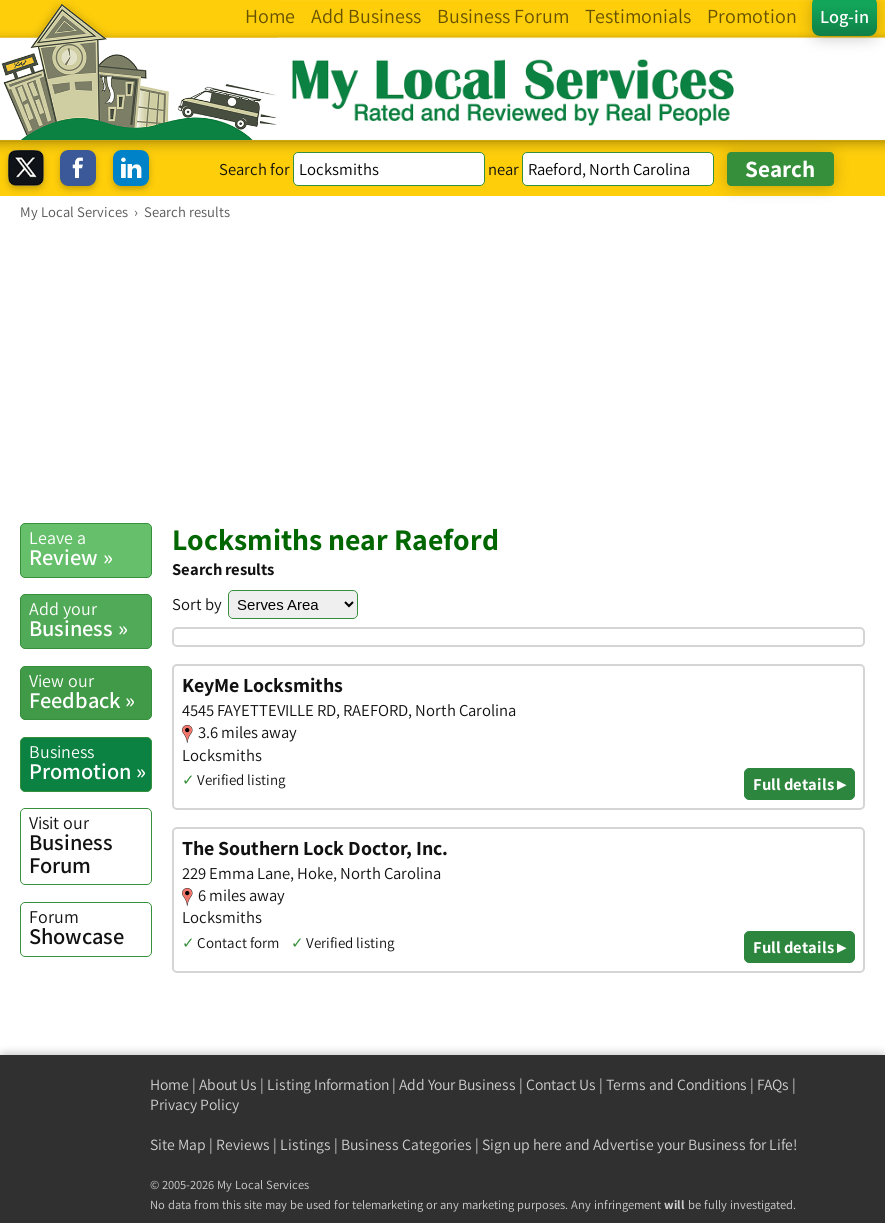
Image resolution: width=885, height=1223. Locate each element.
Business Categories (406, 1144)
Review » (90, 548)
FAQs (773, 1084)
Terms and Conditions (676, 1084)
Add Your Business (457, 1084)
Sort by (197, 604)
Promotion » (90, 762)
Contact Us (561, 1084)
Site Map (178, 1144)
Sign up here (522, 1144)
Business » (90, 619)
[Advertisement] (442, 371)
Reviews (243, 1144)
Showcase (90, 927)
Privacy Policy (194, 1104)
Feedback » (90, 691)
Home (169, 1084)
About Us (228, 1084)
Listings (305, 1144)
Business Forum (90, 845)
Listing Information (328, 1084)
